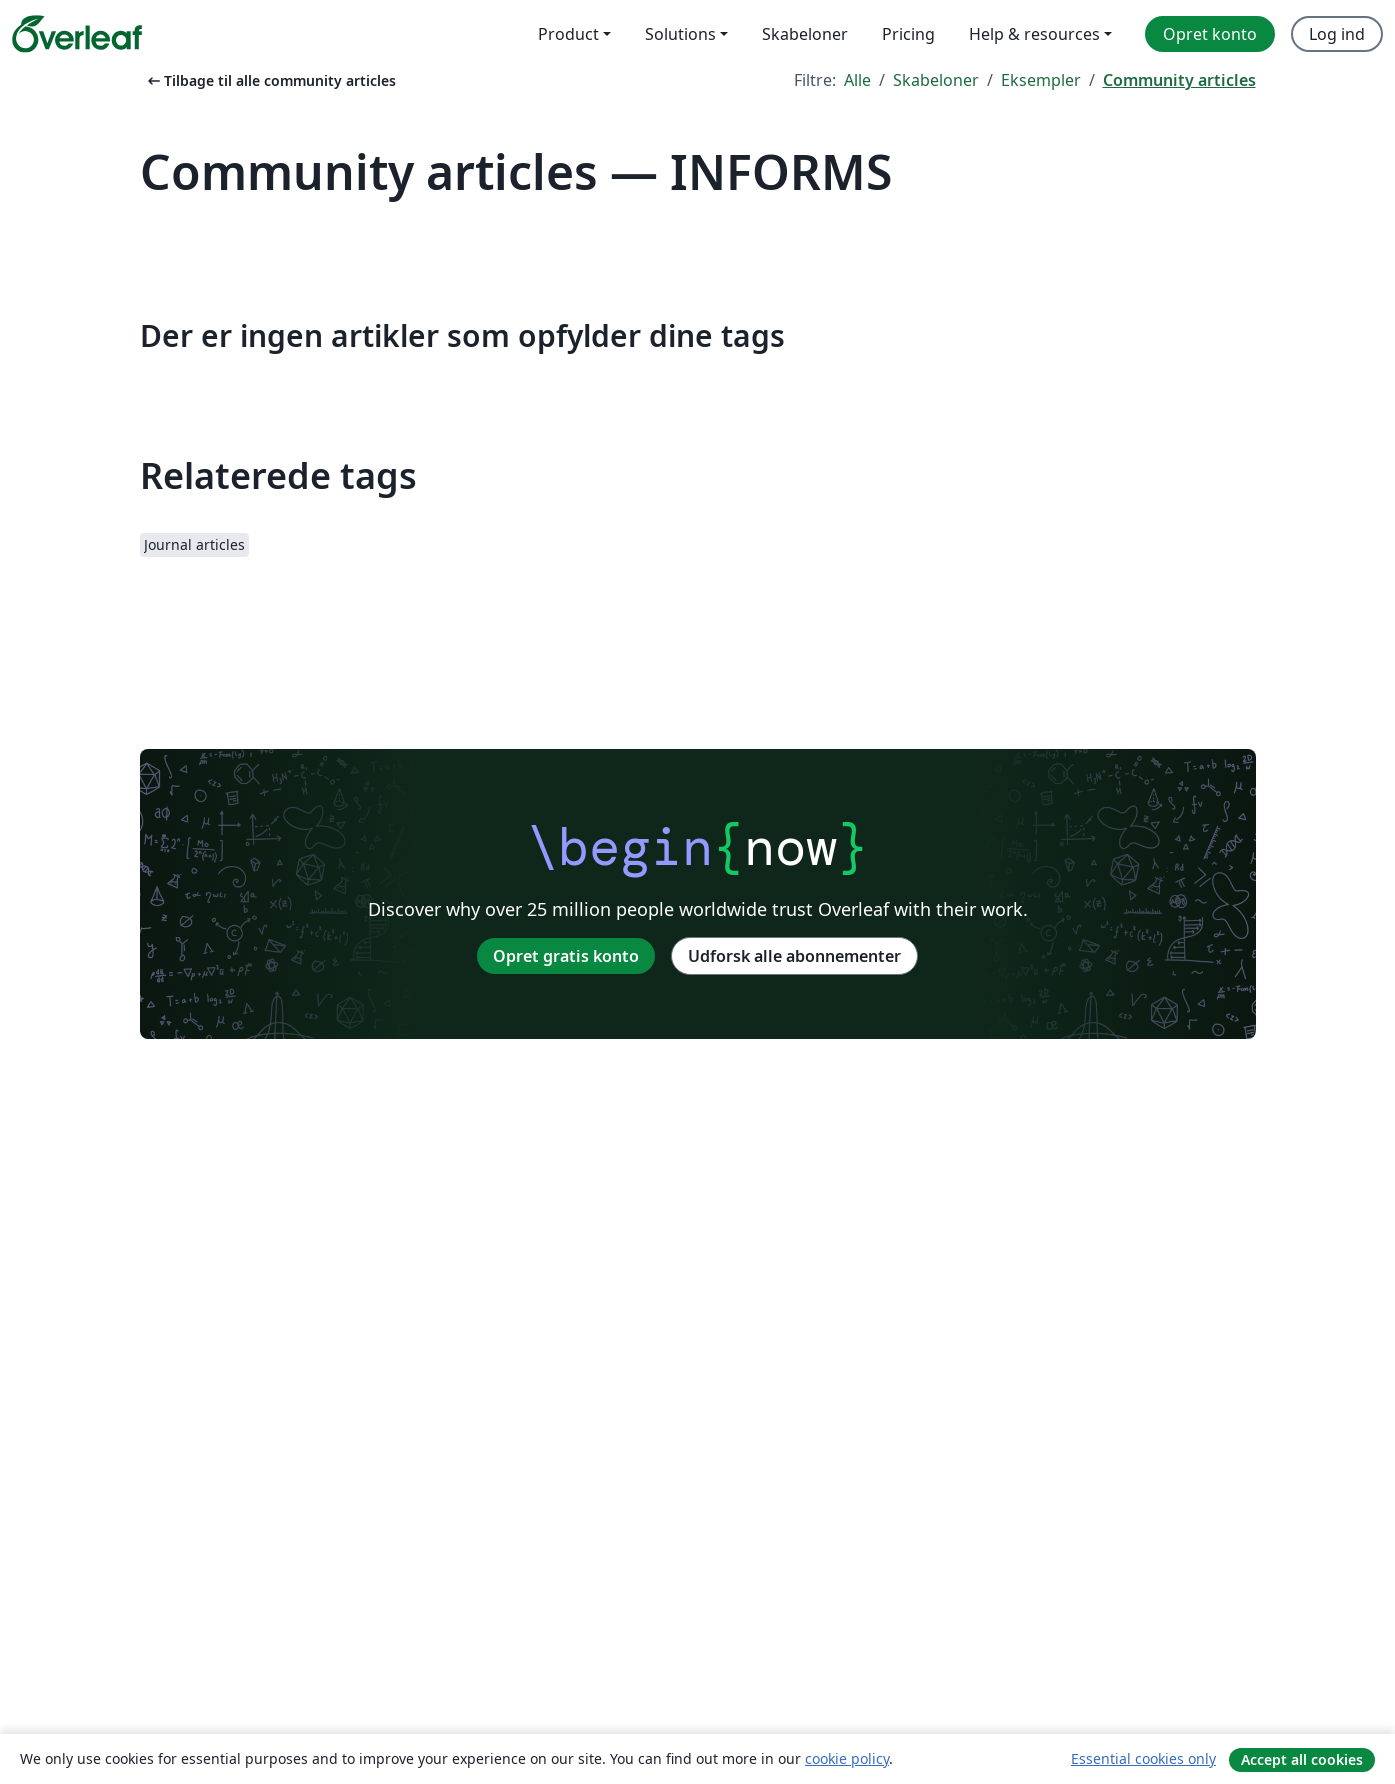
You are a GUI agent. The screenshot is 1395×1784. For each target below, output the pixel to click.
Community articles (1179, 80)
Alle (857, 80)
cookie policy (847, 1758)
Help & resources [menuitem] (1034, 34)
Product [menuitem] (568, 34)
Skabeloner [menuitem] (805, 34)
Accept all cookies (1302, 1759)
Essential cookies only (1143, 1758)
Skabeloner (936, 80)
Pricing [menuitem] (908, 34)
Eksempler (1041, 80)
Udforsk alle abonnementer (794, 956)
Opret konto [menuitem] (1210, 34)
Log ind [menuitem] (1337, 34)
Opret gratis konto (566, 956)
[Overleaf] (77, 34)
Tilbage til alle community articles (270, 80)
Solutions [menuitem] (680, 34)
